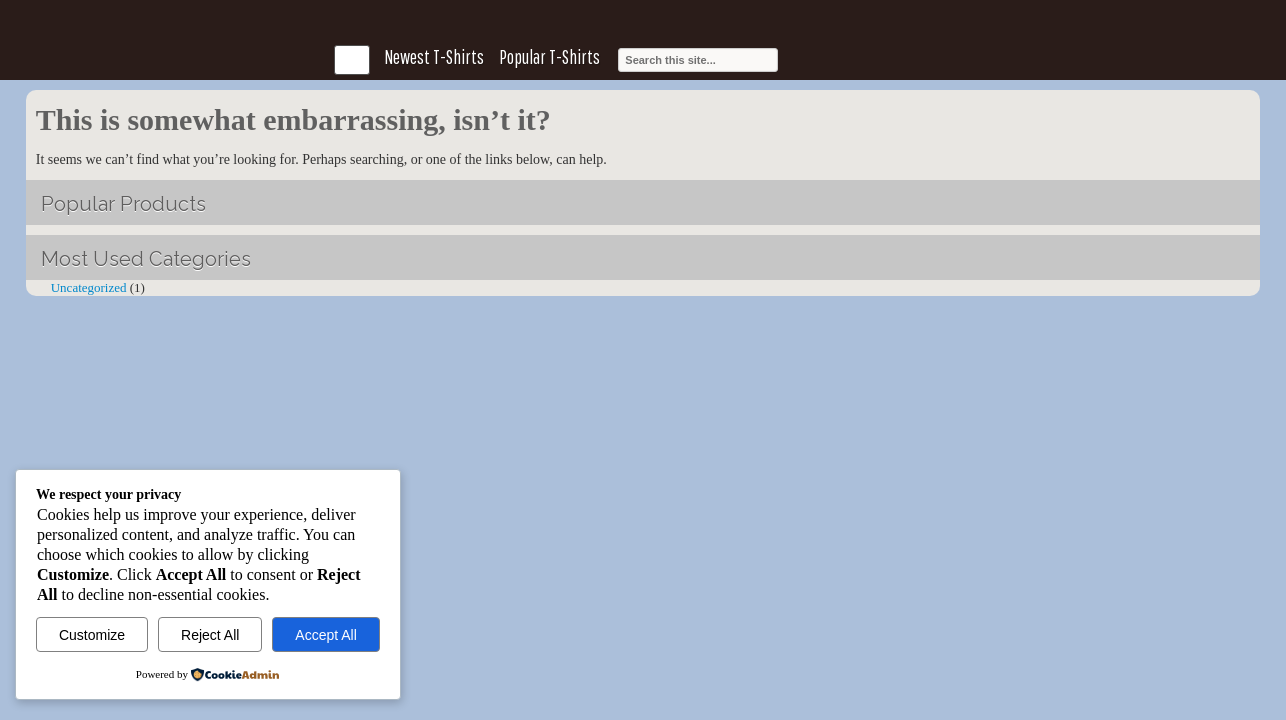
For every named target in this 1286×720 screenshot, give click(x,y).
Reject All (210, 635)
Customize (92, 635)
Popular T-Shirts (549, 57)
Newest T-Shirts (434, 57)
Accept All (325, 635)
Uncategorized (89, 287)
